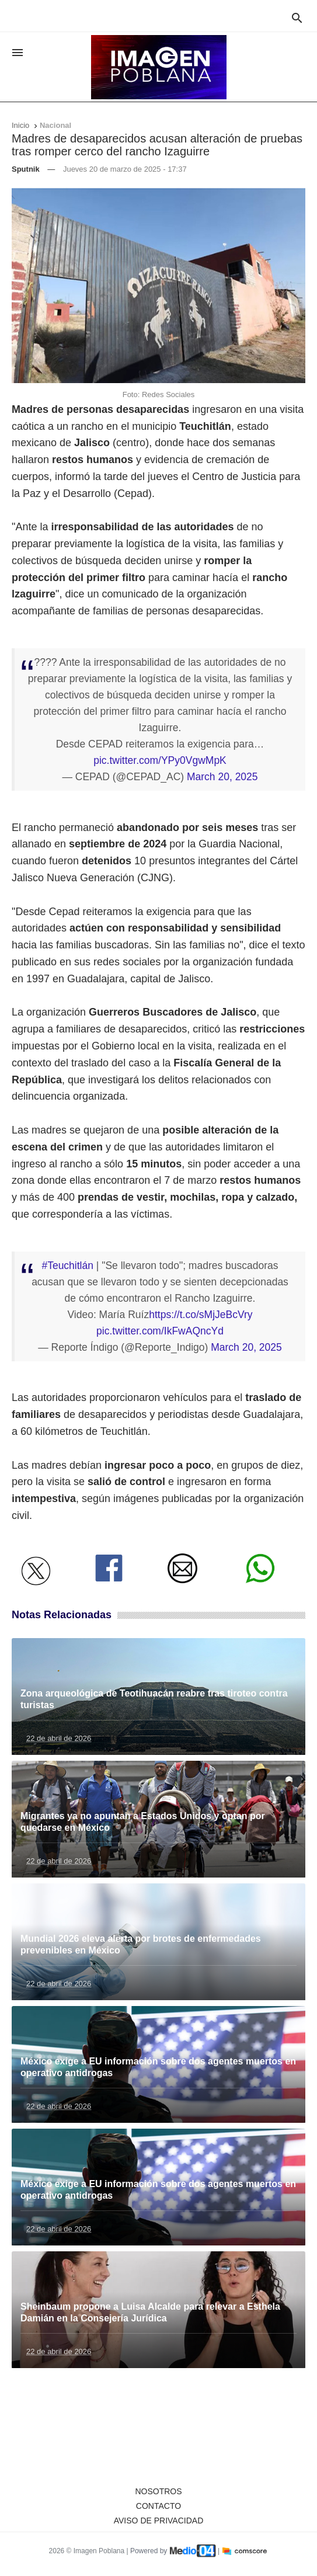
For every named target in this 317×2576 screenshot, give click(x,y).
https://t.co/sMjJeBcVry (200, 1314)
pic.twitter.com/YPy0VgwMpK (160, 760)
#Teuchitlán (67, 1265)
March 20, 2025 (222, 777)
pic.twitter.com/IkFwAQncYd (160, 1331)
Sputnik (26, 169)
